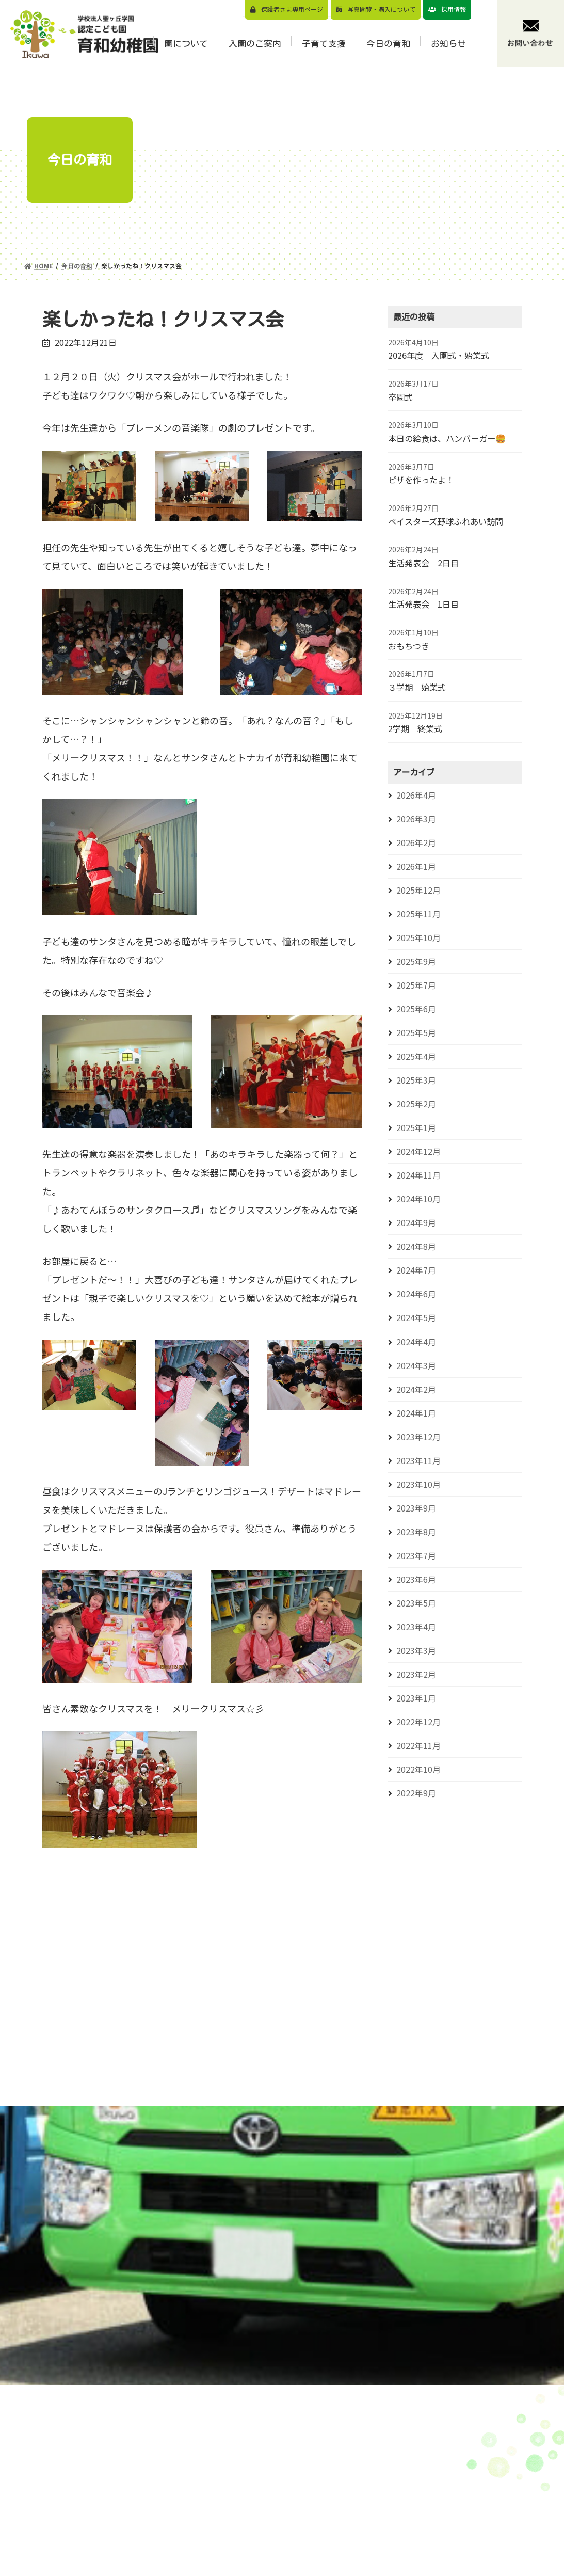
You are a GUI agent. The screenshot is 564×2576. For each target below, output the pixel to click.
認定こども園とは (305, 2528)
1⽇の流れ (291, 2544)
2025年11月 (418, 914)
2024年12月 (418, 1151)
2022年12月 (418, 1722)
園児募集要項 (388, 2447)
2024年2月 (416, 1389)
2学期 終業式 (415, 728)
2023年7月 (416, 1556)
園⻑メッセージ (301, 2480)
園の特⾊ (289, 2496)
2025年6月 (416, 1009)
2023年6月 (416, 1579)
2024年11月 (418, 1175)
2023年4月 (416, 1627)
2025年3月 (416, 1080)
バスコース (384, 2506)
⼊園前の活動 (388, 2566)
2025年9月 (416, 961)
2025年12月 (418, 890)
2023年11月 (418, 1461)
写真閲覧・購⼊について (381, 9)
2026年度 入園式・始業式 (438, 355)
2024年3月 (416, 1366)
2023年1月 (416, 1698)
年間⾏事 (289, 2560)
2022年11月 (418, 1746)
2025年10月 (418, 938)
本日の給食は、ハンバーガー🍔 (447, 438)
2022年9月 (416, 1793)
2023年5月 (416, 1603)
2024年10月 (418, 1199)
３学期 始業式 (417, 687)
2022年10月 (418, 1769)
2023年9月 (416, 1508)
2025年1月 (416, 1128)
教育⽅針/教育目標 (306, 2464)
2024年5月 (416, 1318)
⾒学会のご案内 (392, 2463)
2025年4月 (416, 1056)
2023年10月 (418, 1484)
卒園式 (400, 397)
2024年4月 (416, 1342)
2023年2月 (416, 1674)
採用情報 (453, 9)
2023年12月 (418, 1437)
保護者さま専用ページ (292, 9)
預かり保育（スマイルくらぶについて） (407, 2484)
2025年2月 (416, 1104)
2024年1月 (416, 1413)
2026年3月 (416, 819)
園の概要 (289, 2512)
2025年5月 (416, 1033)
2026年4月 (416, 795)
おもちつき (408, 646)
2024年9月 (416, 1223)
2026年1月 (416, 866)
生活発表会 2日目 (423, 562)
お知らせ (487, 2448)
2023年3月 (416, 1651)
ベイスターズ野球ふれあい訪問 (445, 521)
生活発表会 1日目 (423, 604)
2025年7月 (416, 985)
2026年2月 (416, 843)
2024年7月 (416, 1270)
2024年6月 (416, 1294)
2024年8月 (416, 1246)
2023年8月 (416, 1532)
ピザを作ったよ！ (421, 479)
